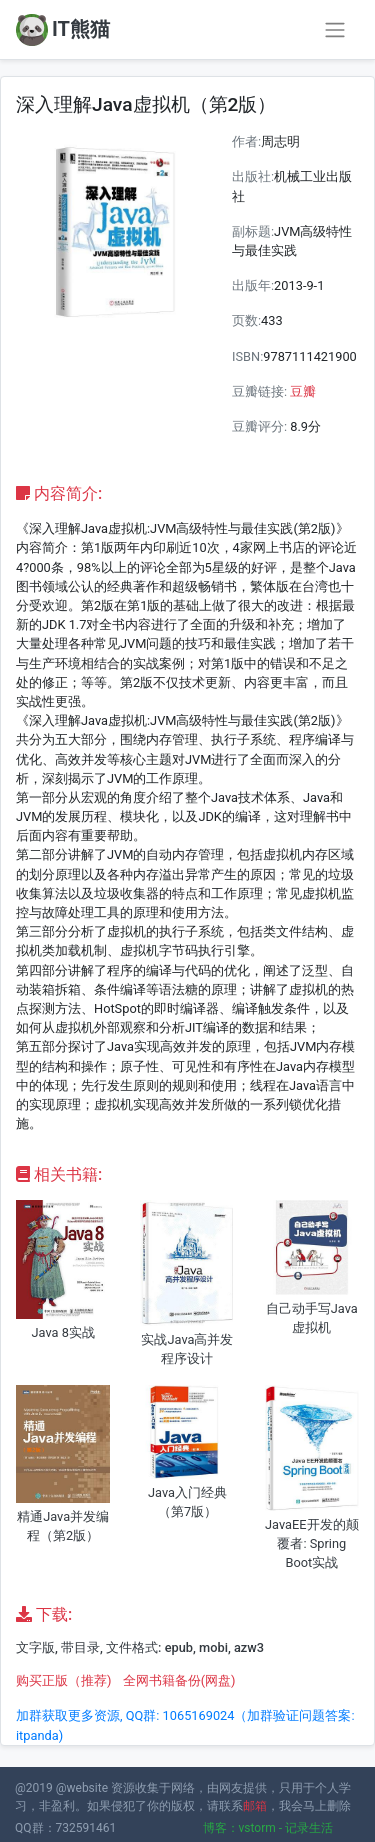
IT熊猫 (63, 30)
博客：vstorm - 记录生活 (268, 1828)
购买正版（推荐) (63, 1680)
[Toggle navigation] (335, 30)
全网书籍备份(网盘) (179, 1680)
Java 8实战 (62, 1332)
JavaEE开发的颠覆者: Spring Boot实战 (312, 1543)
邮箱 (255, 1806)
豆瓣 (303, 391)
